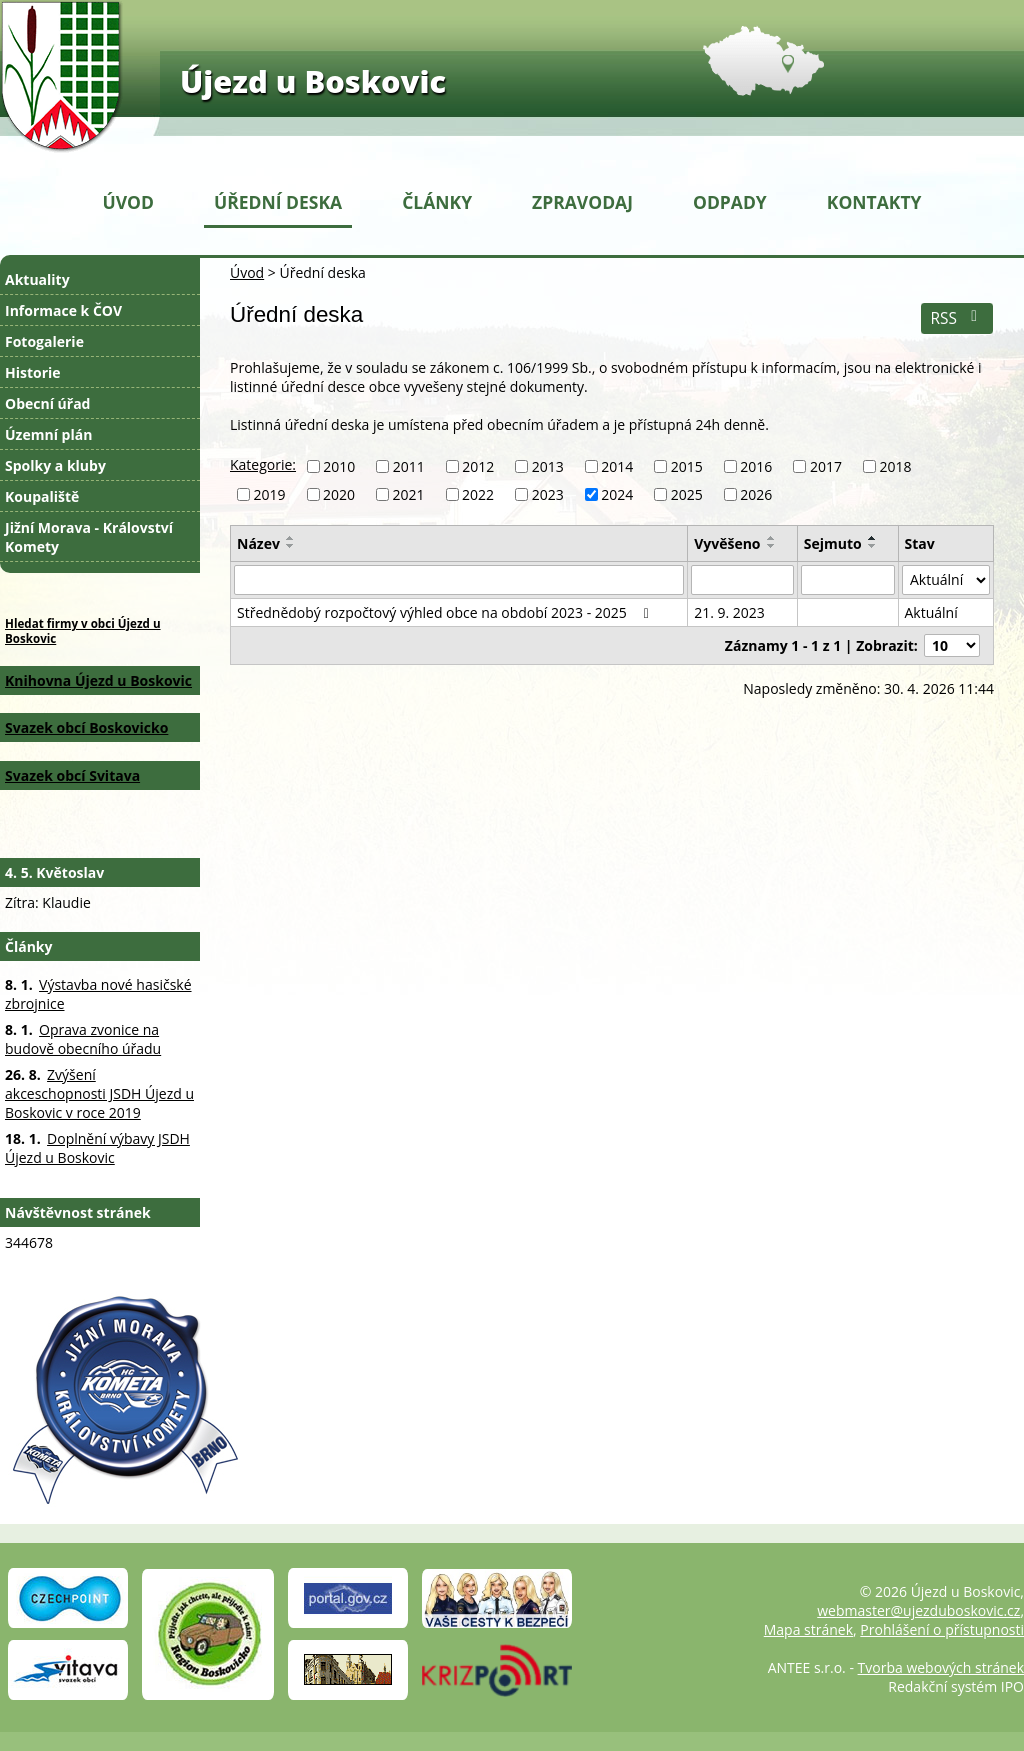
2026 (756, 494)
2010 (339, 466)
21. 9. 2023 (729, 612)
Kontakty (874, 202)
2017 (826, 466)
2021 (409, 494)
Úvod (128, 202)
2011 (409, 466)
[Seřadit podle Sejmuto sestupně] (873, 546)
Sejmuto (833, 543)
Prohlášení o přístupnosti (942, 1629)
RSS (956, 318)
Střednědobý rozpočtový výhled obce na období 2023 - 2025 (446, 612)
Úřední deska (278, 202)
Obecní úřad (47, 403)
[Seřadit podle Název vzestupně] (291, 538)
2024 (617, 494)
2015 (687, 466)
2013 (548, 466)
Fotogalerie (44, 341)
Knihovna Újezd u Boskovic (98, 680)
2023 (548, 494)
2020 (339, 494)
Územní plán (48, 434)
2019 (270, 494)
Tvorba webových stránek (941, 1667)
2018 (895, 466)
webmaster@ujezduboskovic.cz (918, 1610)
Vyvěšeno (727, 543)
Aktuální (931, 612)
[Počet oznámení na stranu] (952, 645)
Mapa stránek (808, 1629)
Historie (33, 372)
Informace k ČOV (63, 310)
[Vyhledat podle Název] (459, 580)
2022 (478, 494)
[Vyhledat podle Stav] (946, 580)
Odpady (730, 202)
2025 (687, 494)
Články (437, 202)
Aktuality (37, 279)
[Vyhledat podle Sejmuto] (848, 580)
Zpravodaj (582, 202)
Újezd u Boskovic (313, 81)
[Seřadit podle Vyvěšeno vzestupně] (772, 538)
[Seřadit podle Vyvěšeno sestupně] (772, 546)
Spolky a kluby (55, 465)
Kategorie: (263, 464)
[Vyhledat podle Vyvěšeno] (742, 580)
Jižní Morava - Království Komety (89, 537)
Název (258, 543)
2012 (478, 466)
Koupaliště (42, 496)
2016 (756, 466)
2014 (617, 466)
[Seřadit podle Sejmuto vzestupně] (873, 538)
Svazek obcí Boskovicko (86, 727)
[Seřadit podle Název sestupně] (291, 546)
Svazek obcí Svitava (72, 775)
